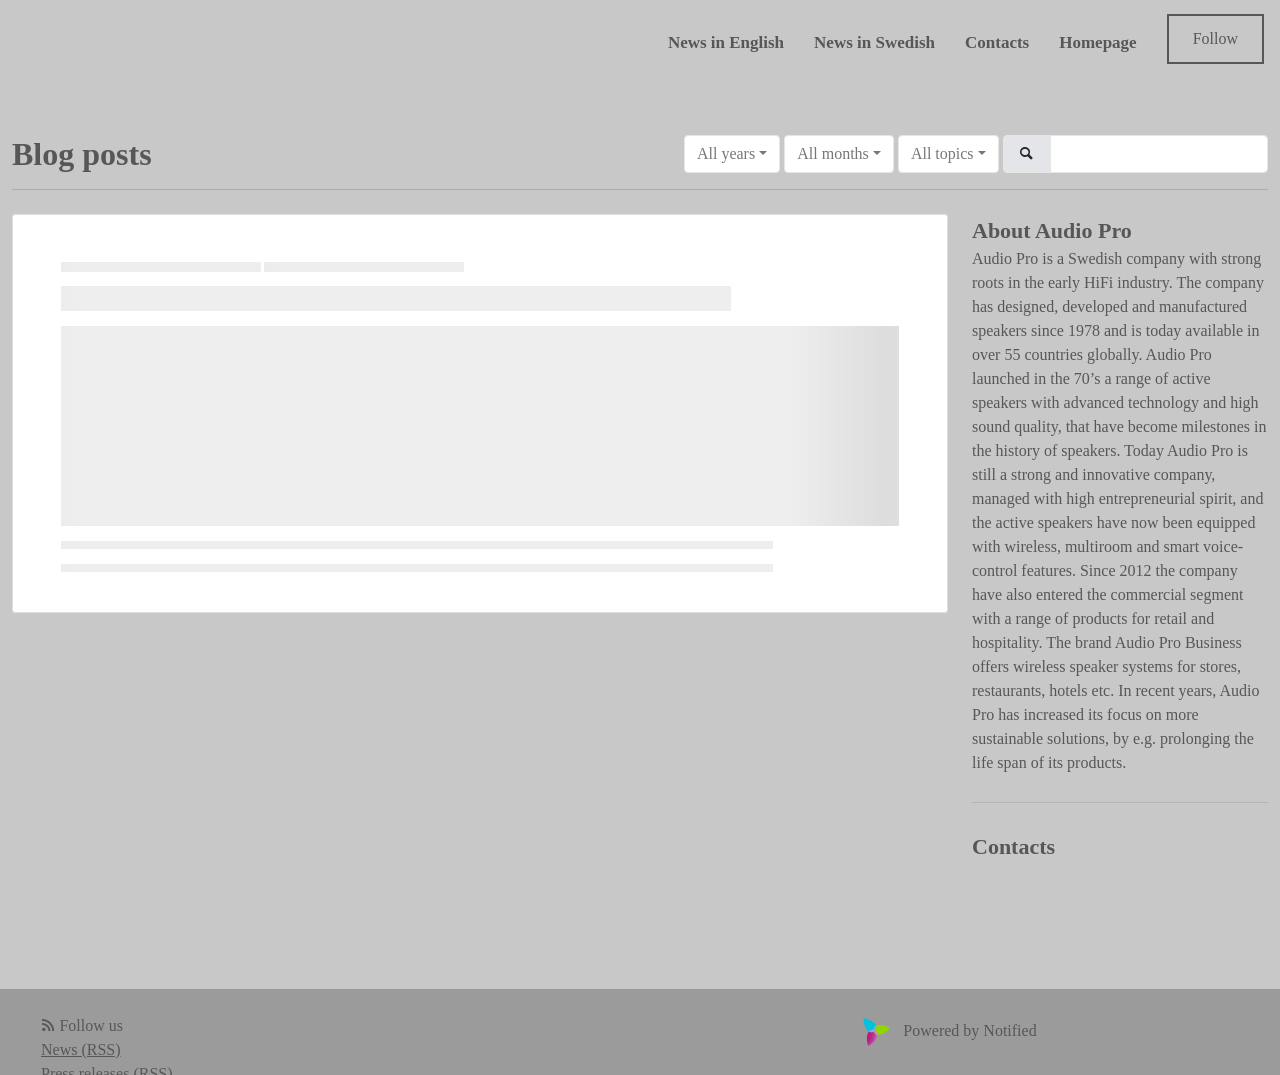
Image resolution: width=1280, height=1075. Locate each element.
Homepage (1097, 42)
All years (726, 153)
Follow (1215, 38)
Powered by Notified (947, 1030)
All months (833, 153)
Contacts (997, 42)
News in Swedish (874, 42)
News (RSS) (81, 1049)
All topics (942, 153)
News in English (726, 42)
